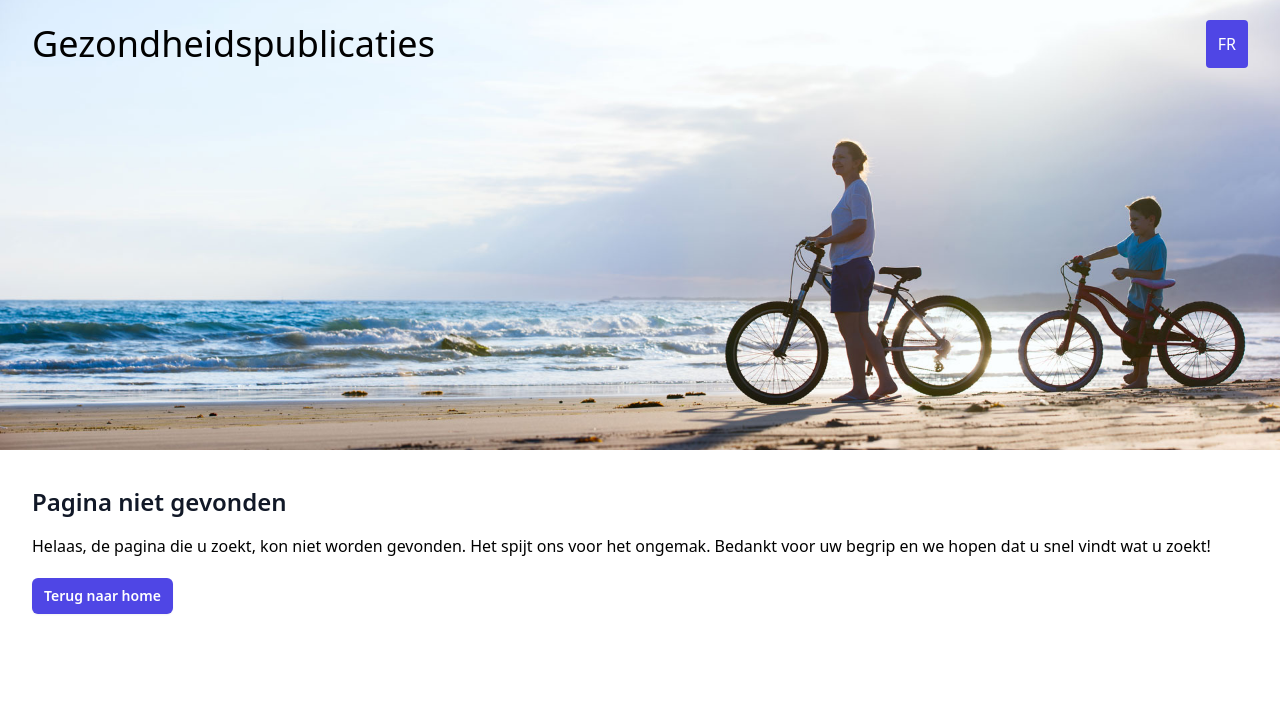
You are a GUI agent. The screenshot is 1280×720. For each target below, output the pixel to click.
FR (1227, 44)
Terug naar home (102, 595)
